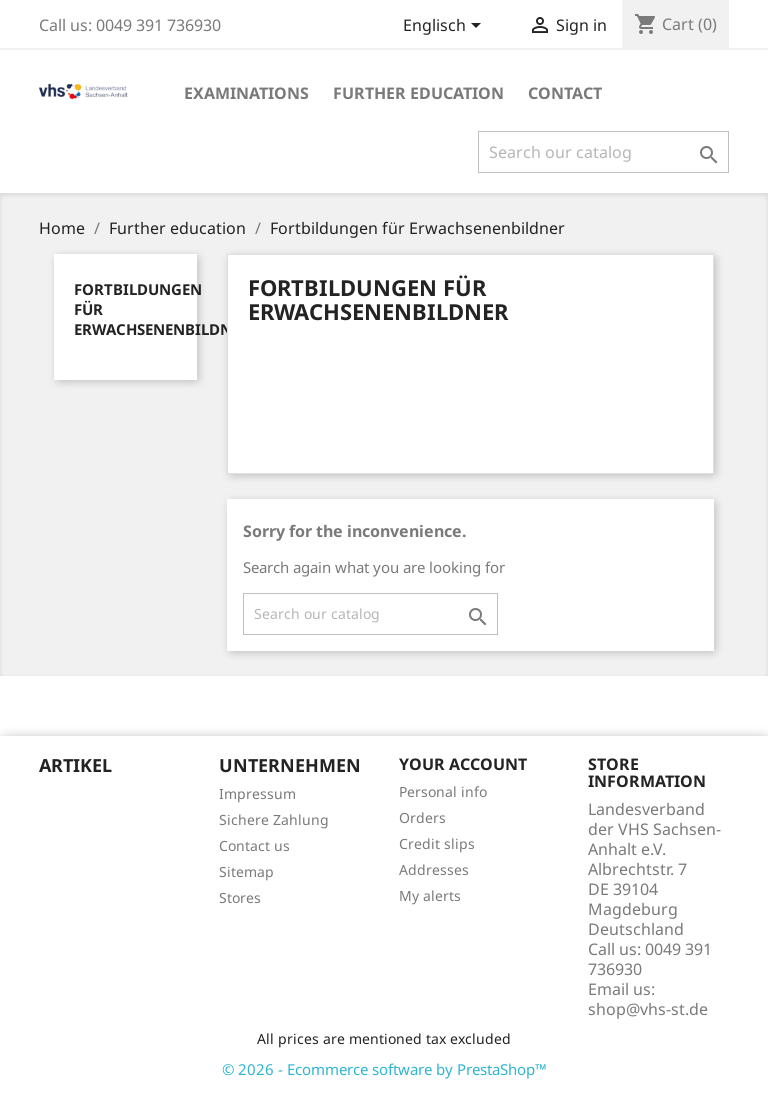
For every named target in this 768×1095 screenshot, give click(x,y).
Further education (418, 93)
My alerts (430, 895)
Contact (565, 93)
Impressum (257, 793)
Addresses (434, 869)
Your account (463, 764)
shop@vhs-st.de (648, 1009)
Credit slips (437, 843)
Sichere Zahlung (274, 819)
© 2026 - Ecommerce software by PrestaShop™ (384, 1069)
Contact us (254, 845)
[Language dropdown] (445, 27)
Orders (422, 817)
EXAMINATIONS (246, 93)
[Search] (603, 152)
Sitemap (246, 871)
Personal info (443, 791)
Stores (240, 897)
